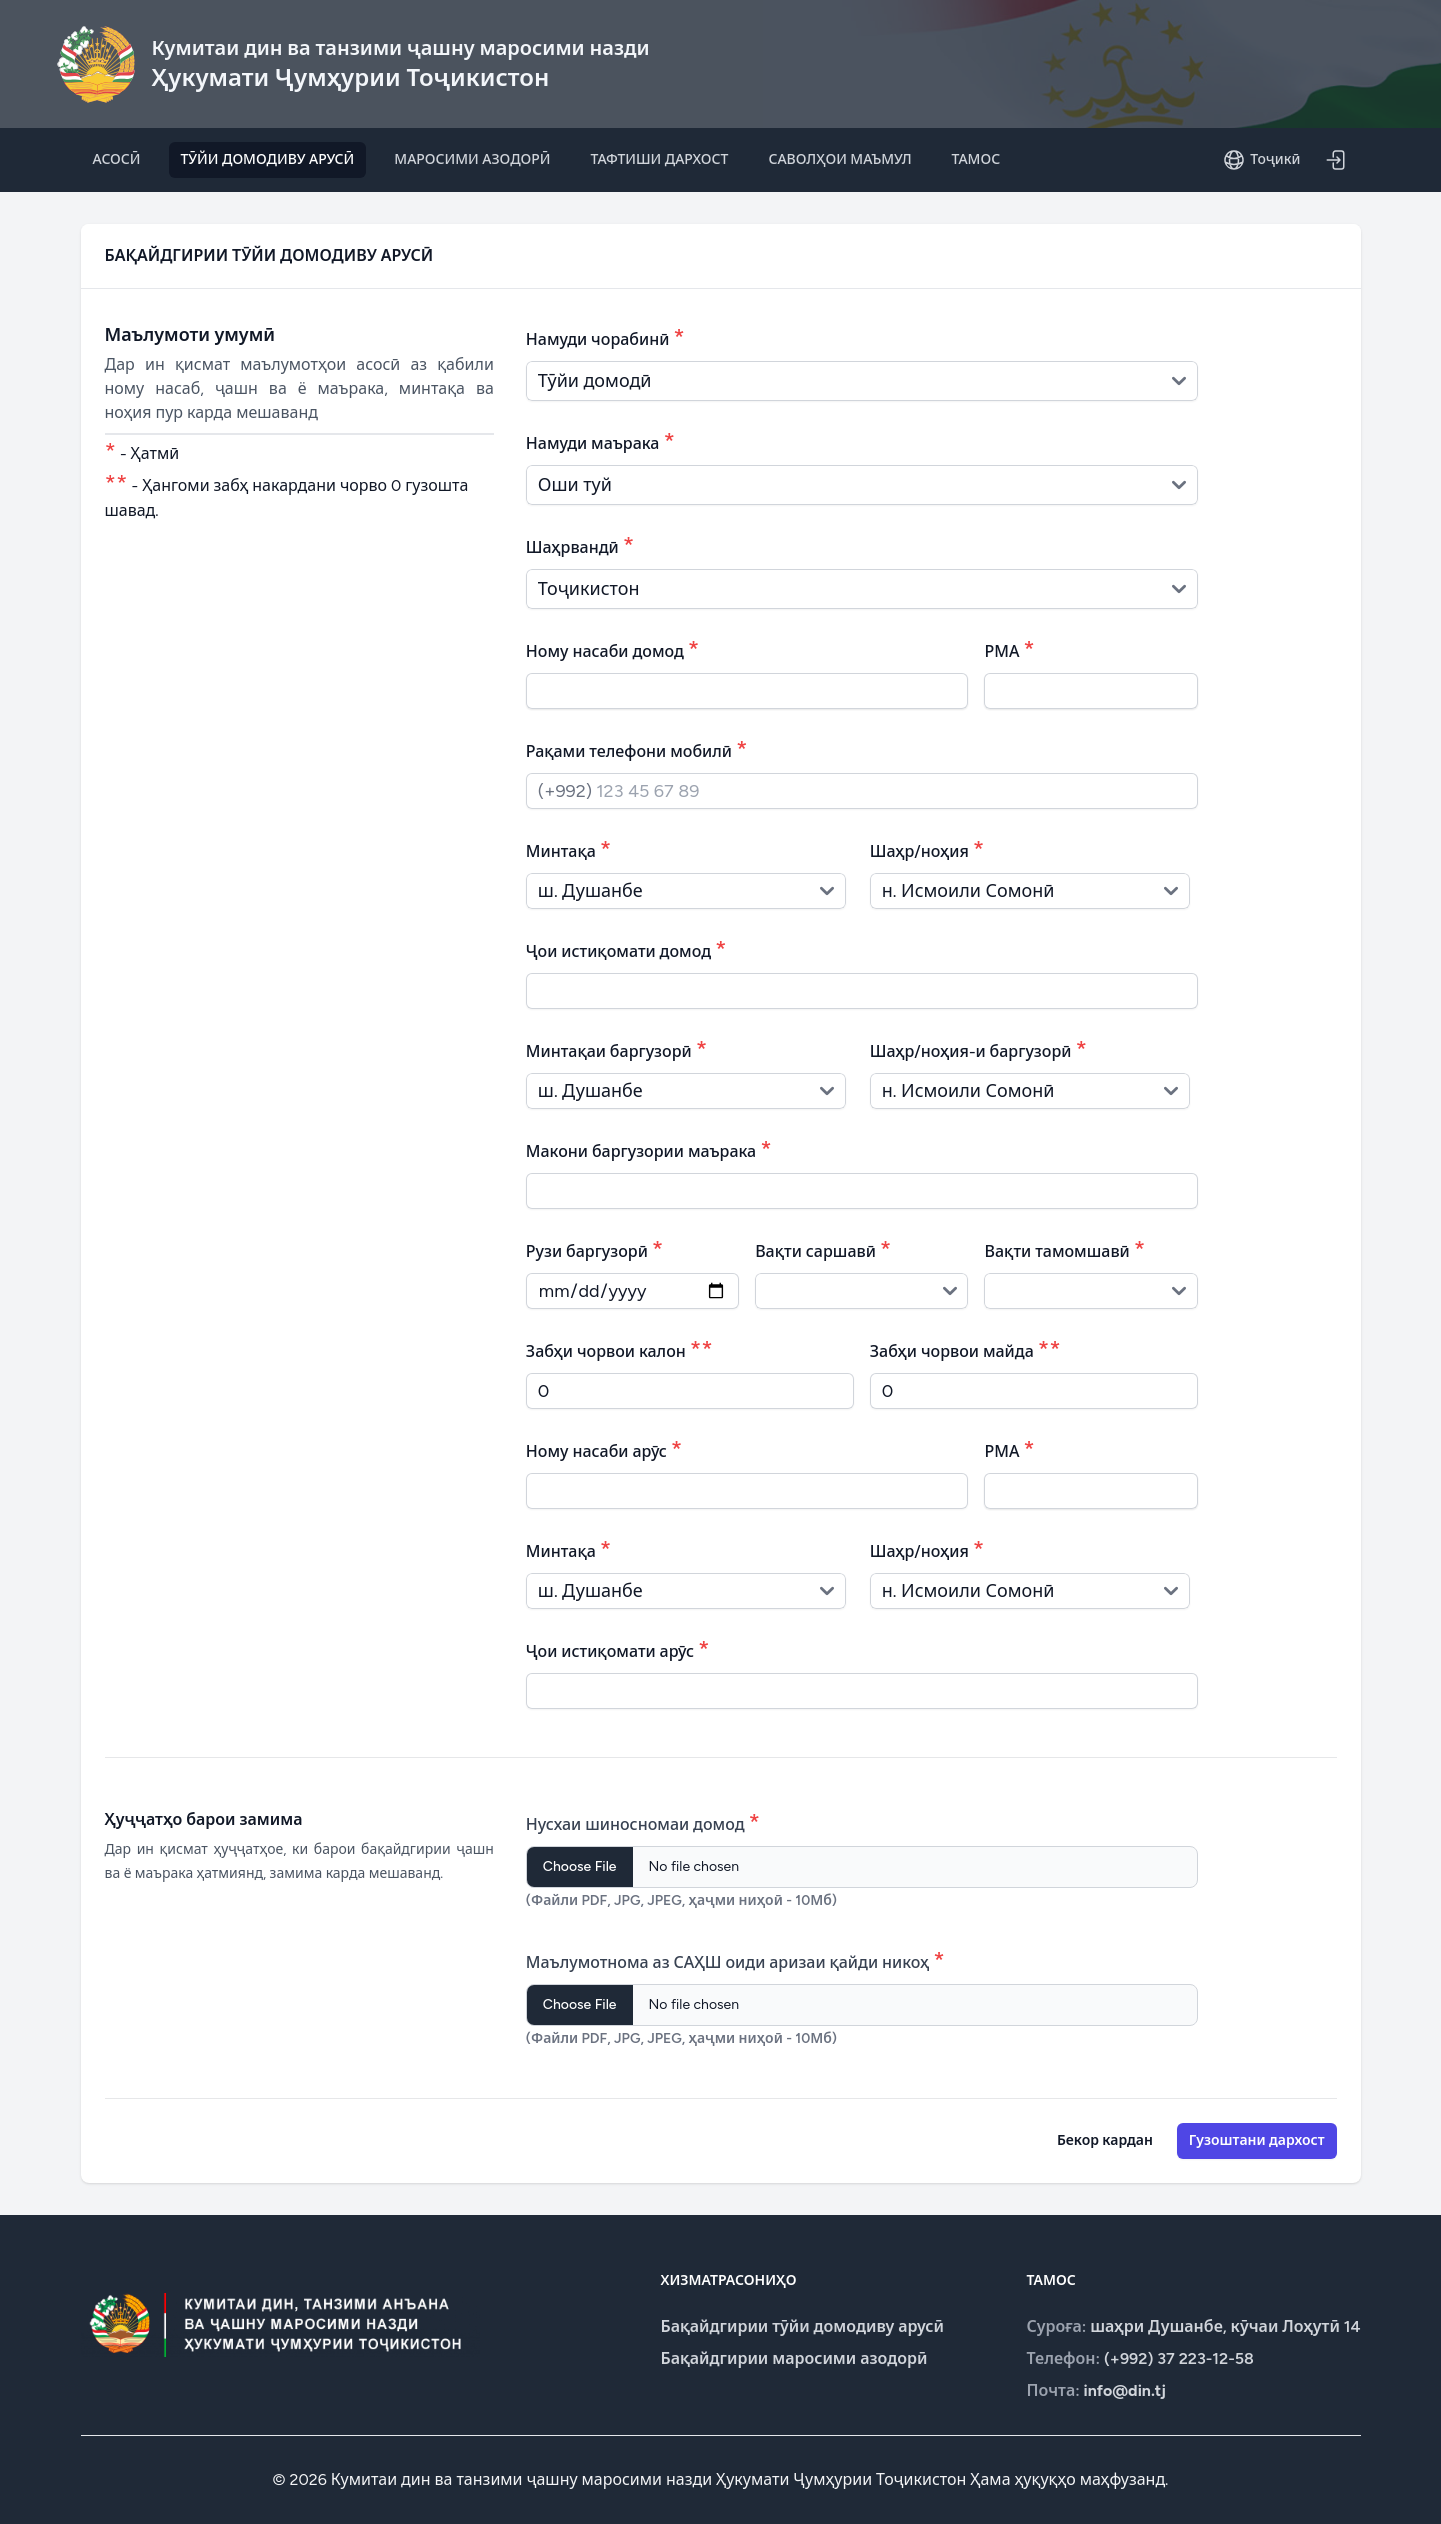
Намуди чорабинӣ (605, 336)
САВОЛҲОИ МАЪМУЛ (839, 159)
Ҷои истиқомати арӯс (618, 1648)
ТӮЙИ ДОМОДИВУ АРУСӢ (268, 159)
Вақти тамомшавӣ (1064, 1248)
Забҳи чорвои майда (965, 1348)
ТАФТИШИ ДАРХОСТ (660, 159)
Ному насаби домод (613, 648)
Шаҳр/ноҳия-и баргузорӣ (978, 1048)
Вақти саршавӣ (823, 1248)
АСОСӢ (117, 159)
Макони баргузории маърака (649, 1148)
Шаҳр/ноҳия (927, 848)
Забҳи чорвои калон (619, 1348)
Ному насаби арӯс (604, 1448)
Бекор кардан (1105, 2140)
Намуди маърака (600, 440)
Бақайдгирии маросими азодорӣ (794, 2358)
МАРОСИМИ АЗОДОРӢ (472, 159)
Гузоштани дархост (1257, 2140)
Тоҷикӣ (1261, 160)
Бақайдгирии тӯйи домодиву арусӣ (802, 2326)
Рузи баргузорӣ (595, 1248)
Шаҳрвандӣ (580, 544)
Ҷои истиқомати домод (626, 948)
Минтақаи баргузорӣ (616, 1048)
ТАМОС (976, 159)
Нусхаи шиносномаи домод (643, 1821)
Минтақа (568, 848)
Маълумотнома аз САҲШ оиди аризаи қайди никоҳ (735, 1959)
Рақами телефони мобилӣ (637, 748)
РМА (1009, 648)
